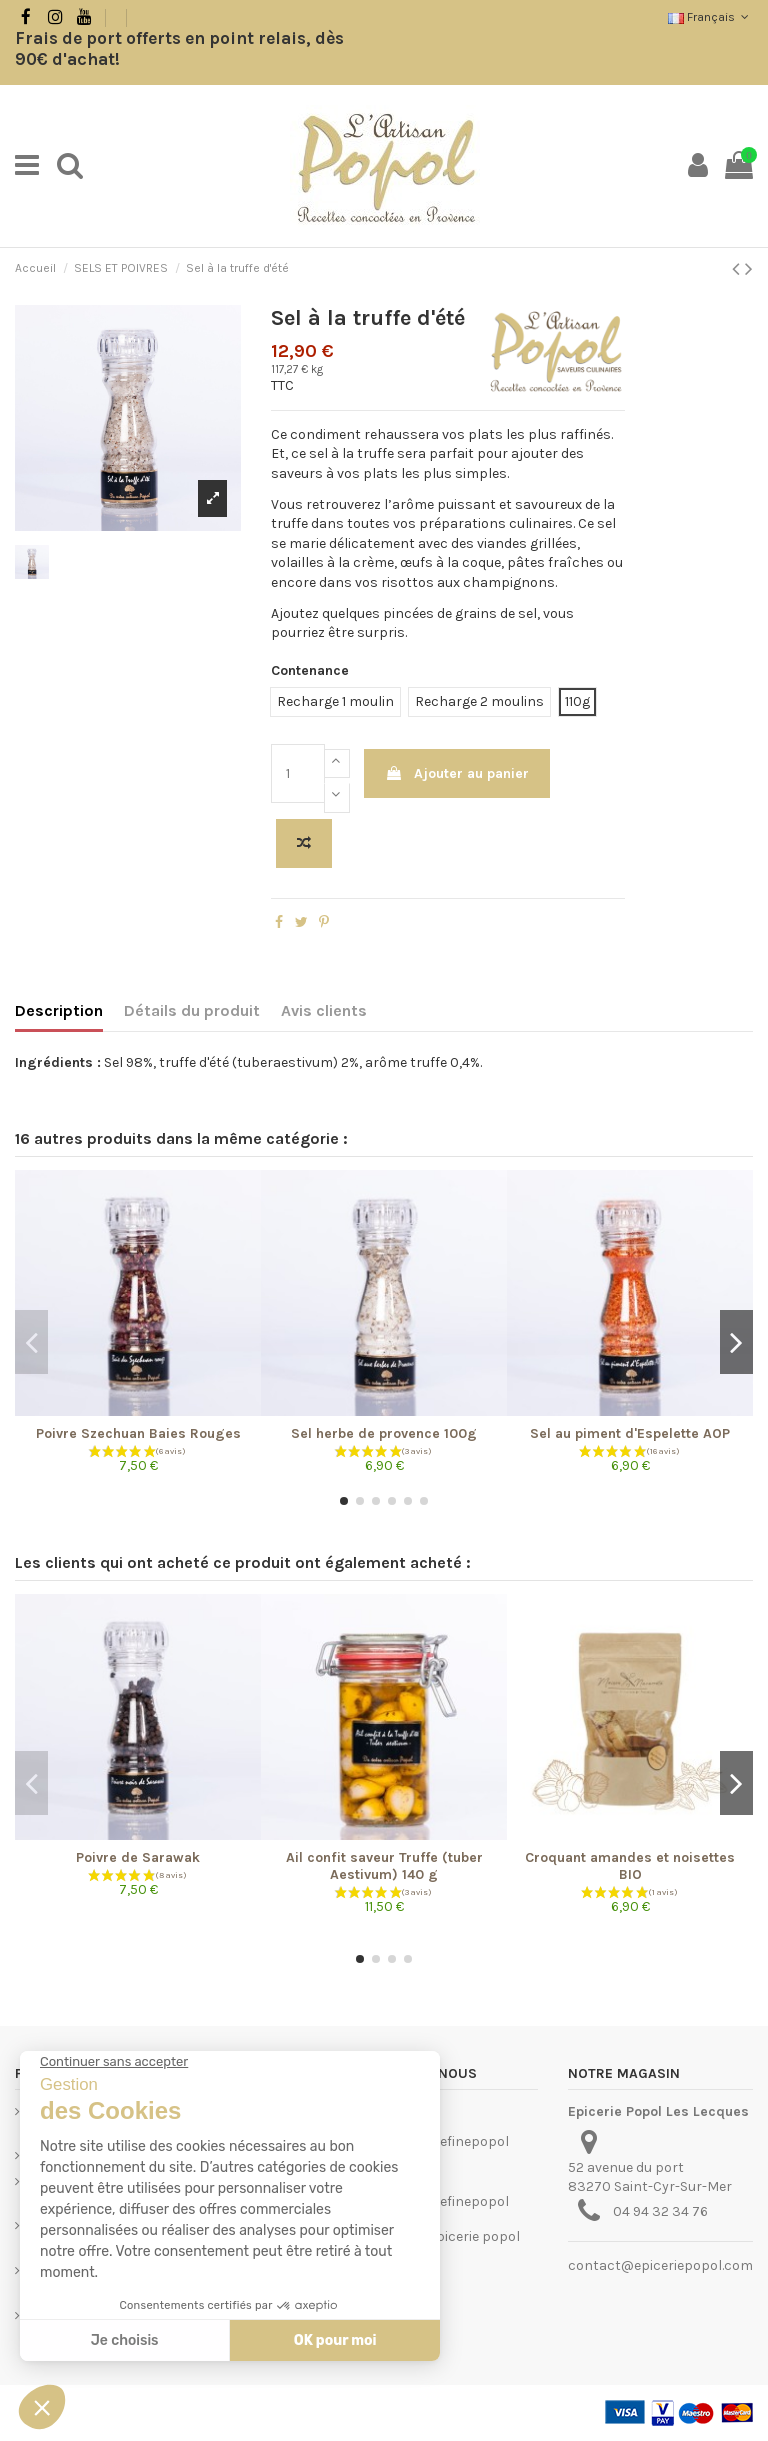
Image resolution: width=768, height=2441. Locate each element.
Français (710, 17)
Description (59, 1010)
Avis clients (324, 1010)
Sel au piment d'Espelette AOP (630, 1433)
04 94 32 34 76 (660, 2211)
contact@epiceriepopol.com (660, 2265)
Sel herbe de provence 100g (384, 1433)
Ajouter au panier (457, 773)
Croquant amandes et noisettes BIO (630, 1866)
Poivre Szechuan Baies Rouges (138, 1433)
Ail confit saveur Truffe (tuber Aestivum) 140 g (384, 1866)
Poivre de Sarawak (138, 1857)
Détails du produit (192, 1010)
